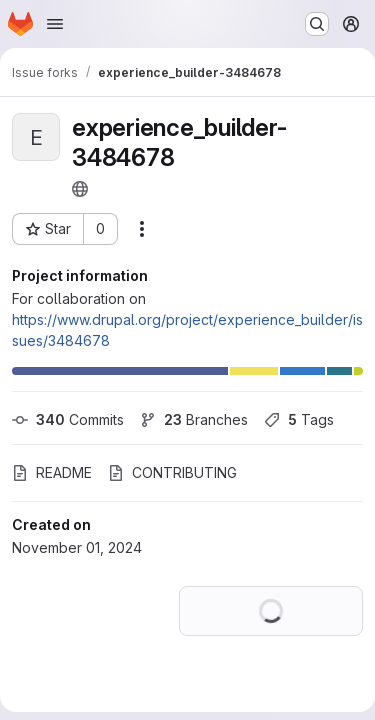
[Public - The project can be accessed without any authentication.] (80, 189)
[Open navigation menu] (55, 24)
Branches (194, 419)
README (52, 472)
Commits (68, 419)
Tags (299, 419)
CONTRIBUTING (172, 472)
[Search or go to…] (317, 24)
